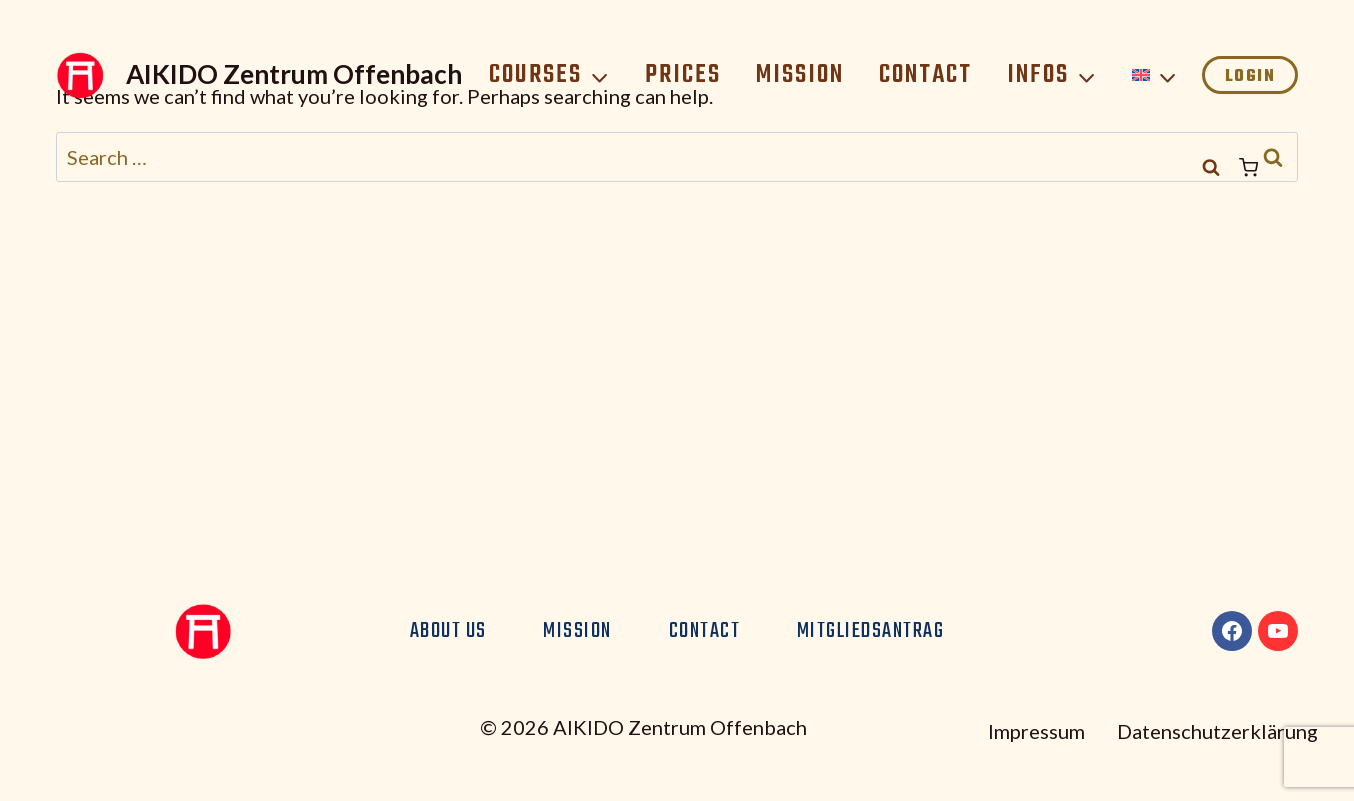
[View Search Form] (1211, 168)
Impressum (1036, 731)
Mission (800, 75)
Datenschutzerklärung (1217, 731)
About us (448, 631)
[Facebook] (1232, 631)
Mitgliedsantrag (871, 631)
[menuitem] (1155, 75)
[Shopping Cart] (1268, 167)
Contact (925, 75)
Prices (683, 75)
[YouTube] (1278, 631)
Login (1250, 77)
